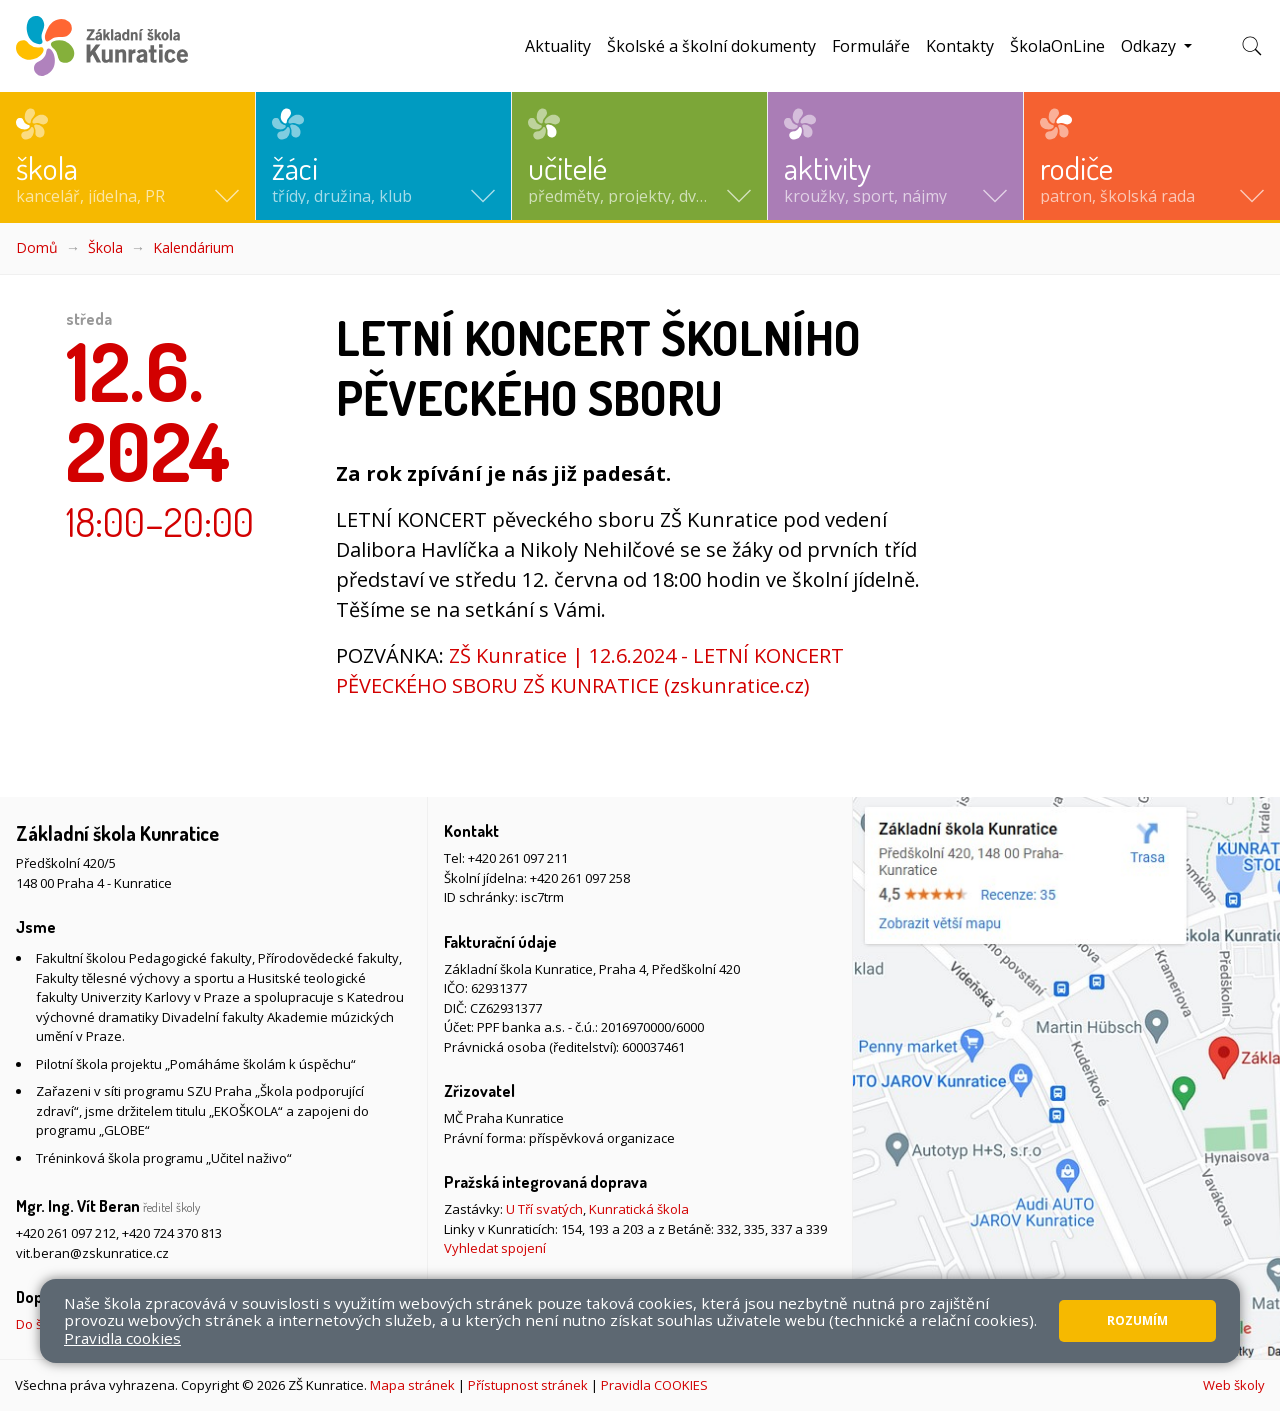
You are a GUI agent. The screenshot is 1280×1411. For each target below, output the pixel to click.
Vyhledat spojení (495, 1248)
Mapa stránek (412, 1385)
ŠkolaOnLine (1057, 46)
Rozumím (1137, 1320)
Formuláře (871, 46)
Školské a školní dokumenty (711, 46)
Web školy (1234, 1385)
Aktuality (558, 46)
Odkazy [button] (1150, 46)
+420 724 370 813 (172, 1233)
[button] (127, 156)
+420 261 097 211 (518, 858)
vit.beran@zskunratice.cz (92, 1253)
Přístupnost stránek (528, 1385)
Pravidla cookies (122, 1338)
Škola (105, 247)
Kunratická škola (639, 1209)
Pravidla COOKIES (654, 1385)
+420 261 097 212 (66, 1233)
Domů (37, 247)
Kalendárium (193, 247)
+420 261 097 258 (580, 878)
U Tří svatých (544, 1209)
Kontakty (960, 46)
